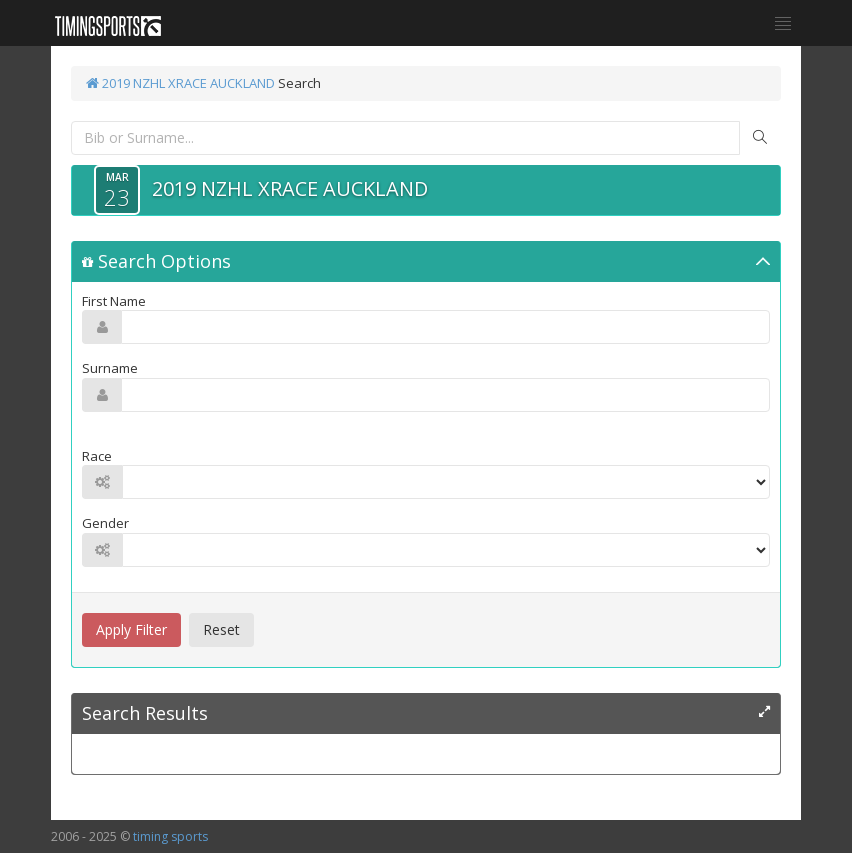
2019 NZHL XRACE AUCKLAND (180, 83)
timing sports (170, 836)
